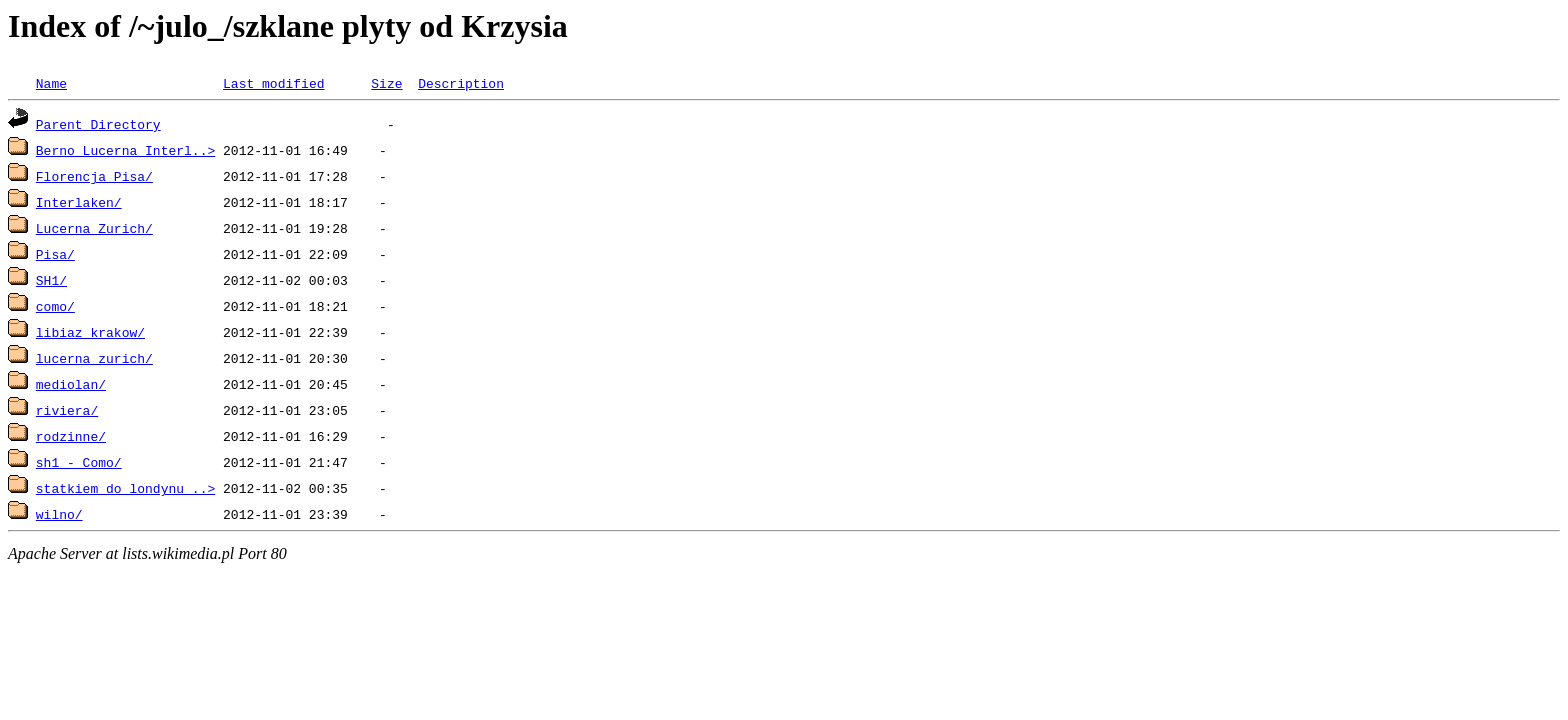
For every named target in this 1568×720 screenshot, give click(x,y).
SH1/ (51, 280)
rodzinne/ (71, 436)
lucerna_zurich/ (94, 358)
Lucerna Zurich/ (94, 228)
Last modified (273, 83)
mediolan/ (71, 384)
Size (386, 83)
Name (51, 83)
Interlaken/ (79, 202)
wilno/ (59, 514)
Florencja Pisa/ (94, 176)
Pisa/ (55, 254)
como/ (55, 306)
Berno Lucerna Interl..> (125, 150)
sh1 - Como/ (79, 462)
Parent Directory (98, 124)
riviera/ (67, 410)
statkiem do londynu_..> (125, 488)
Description (461, 83)
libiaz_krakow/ (90, 332)
